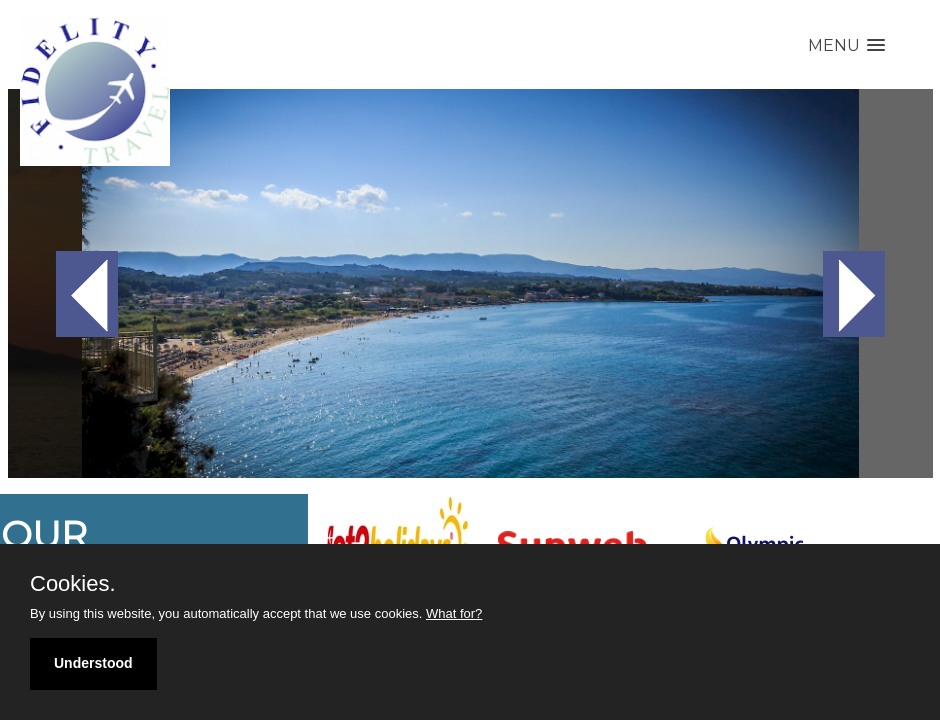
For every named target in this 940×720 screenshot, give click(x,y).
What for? (454, 613)
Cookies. (73, 584)
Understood (93, 663)
